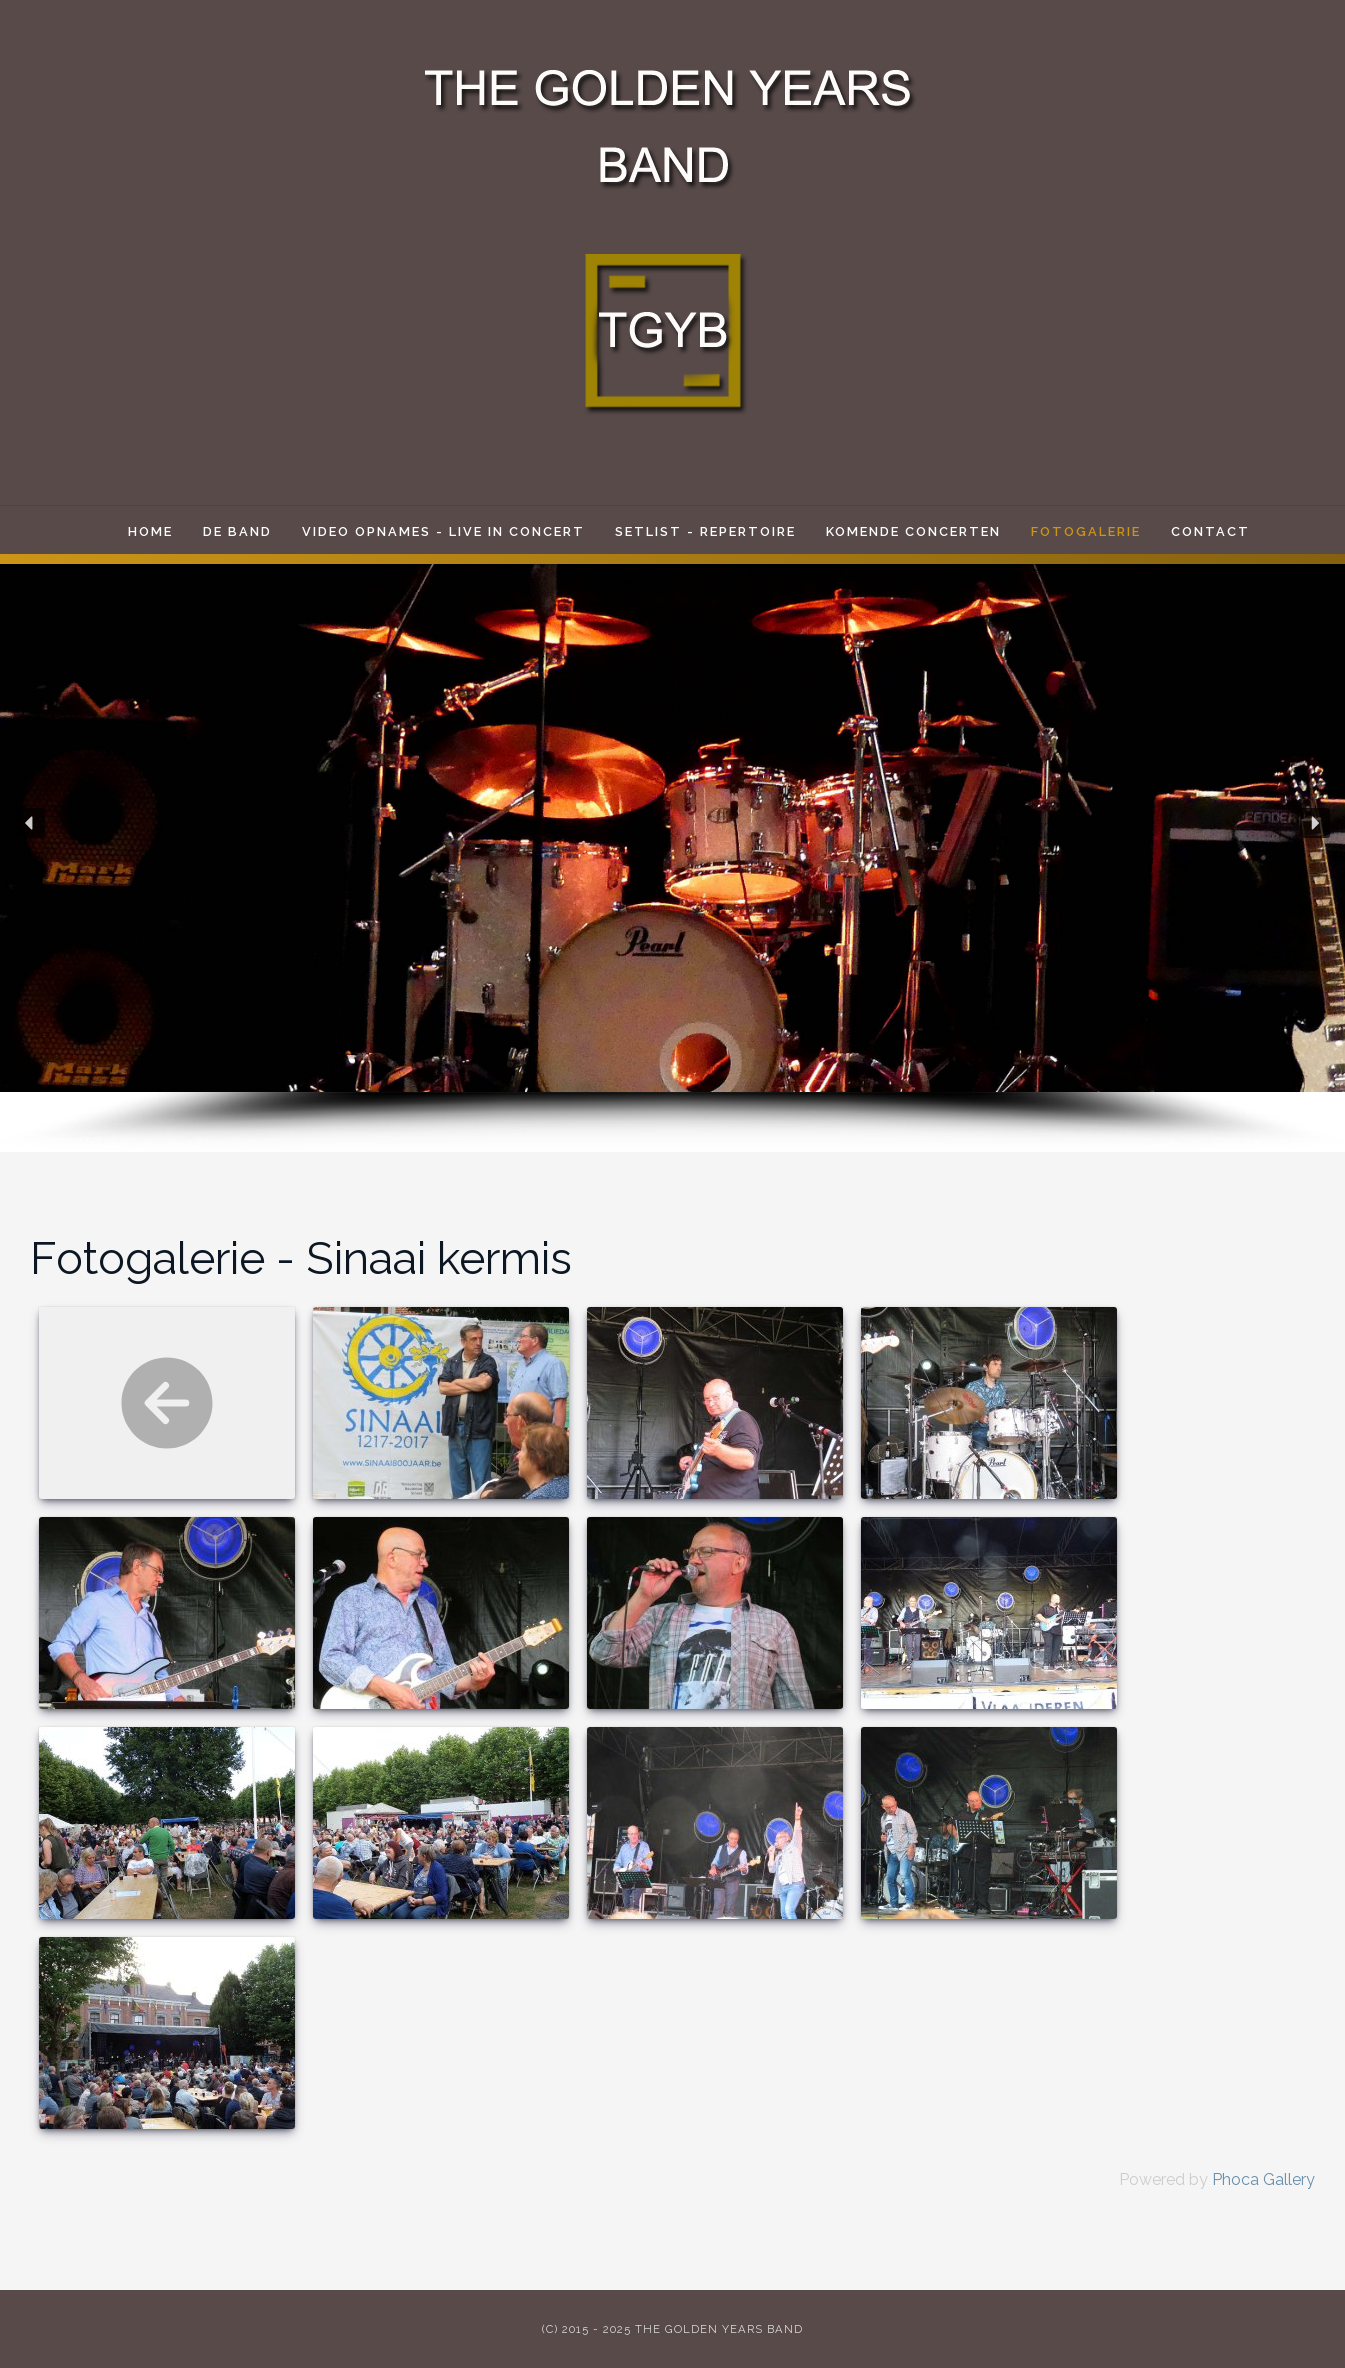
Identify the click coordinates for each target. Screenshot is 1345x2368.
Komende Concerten (913, 531)
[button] (30, 823)
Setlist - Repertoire (705, 531)
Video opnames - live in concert (443, 531)
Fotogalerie (1086, 531)
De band (237, 531)
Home (150, 531)
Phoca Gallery (1263, 2179)
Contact (1210, 531)
